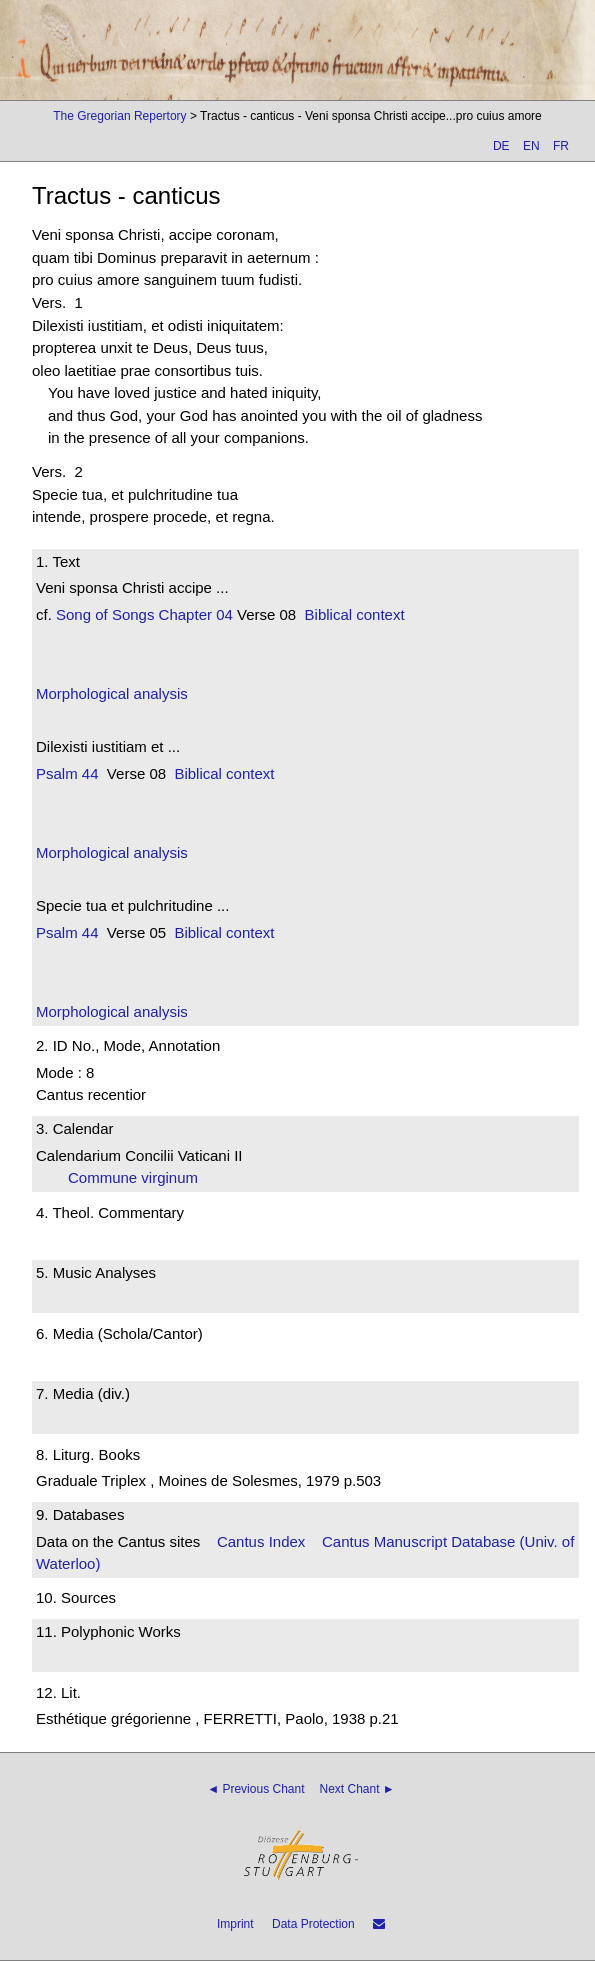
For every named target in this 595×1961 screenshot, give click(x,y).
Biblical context (355, 614)
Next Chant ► (357, 1789)
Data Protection (313, 1924)
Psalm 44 (67, 773)
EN (531, 146)
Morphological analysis (112, 693)
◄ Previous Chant (255, 1789)
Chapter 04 (193, 614)
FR (561, 146)
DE (501, 146)
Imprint (235, 1924)
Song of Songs (105, 614)
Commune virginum (139, 1177)
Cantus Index (261, 1541)
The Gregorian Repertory (119, 116)
